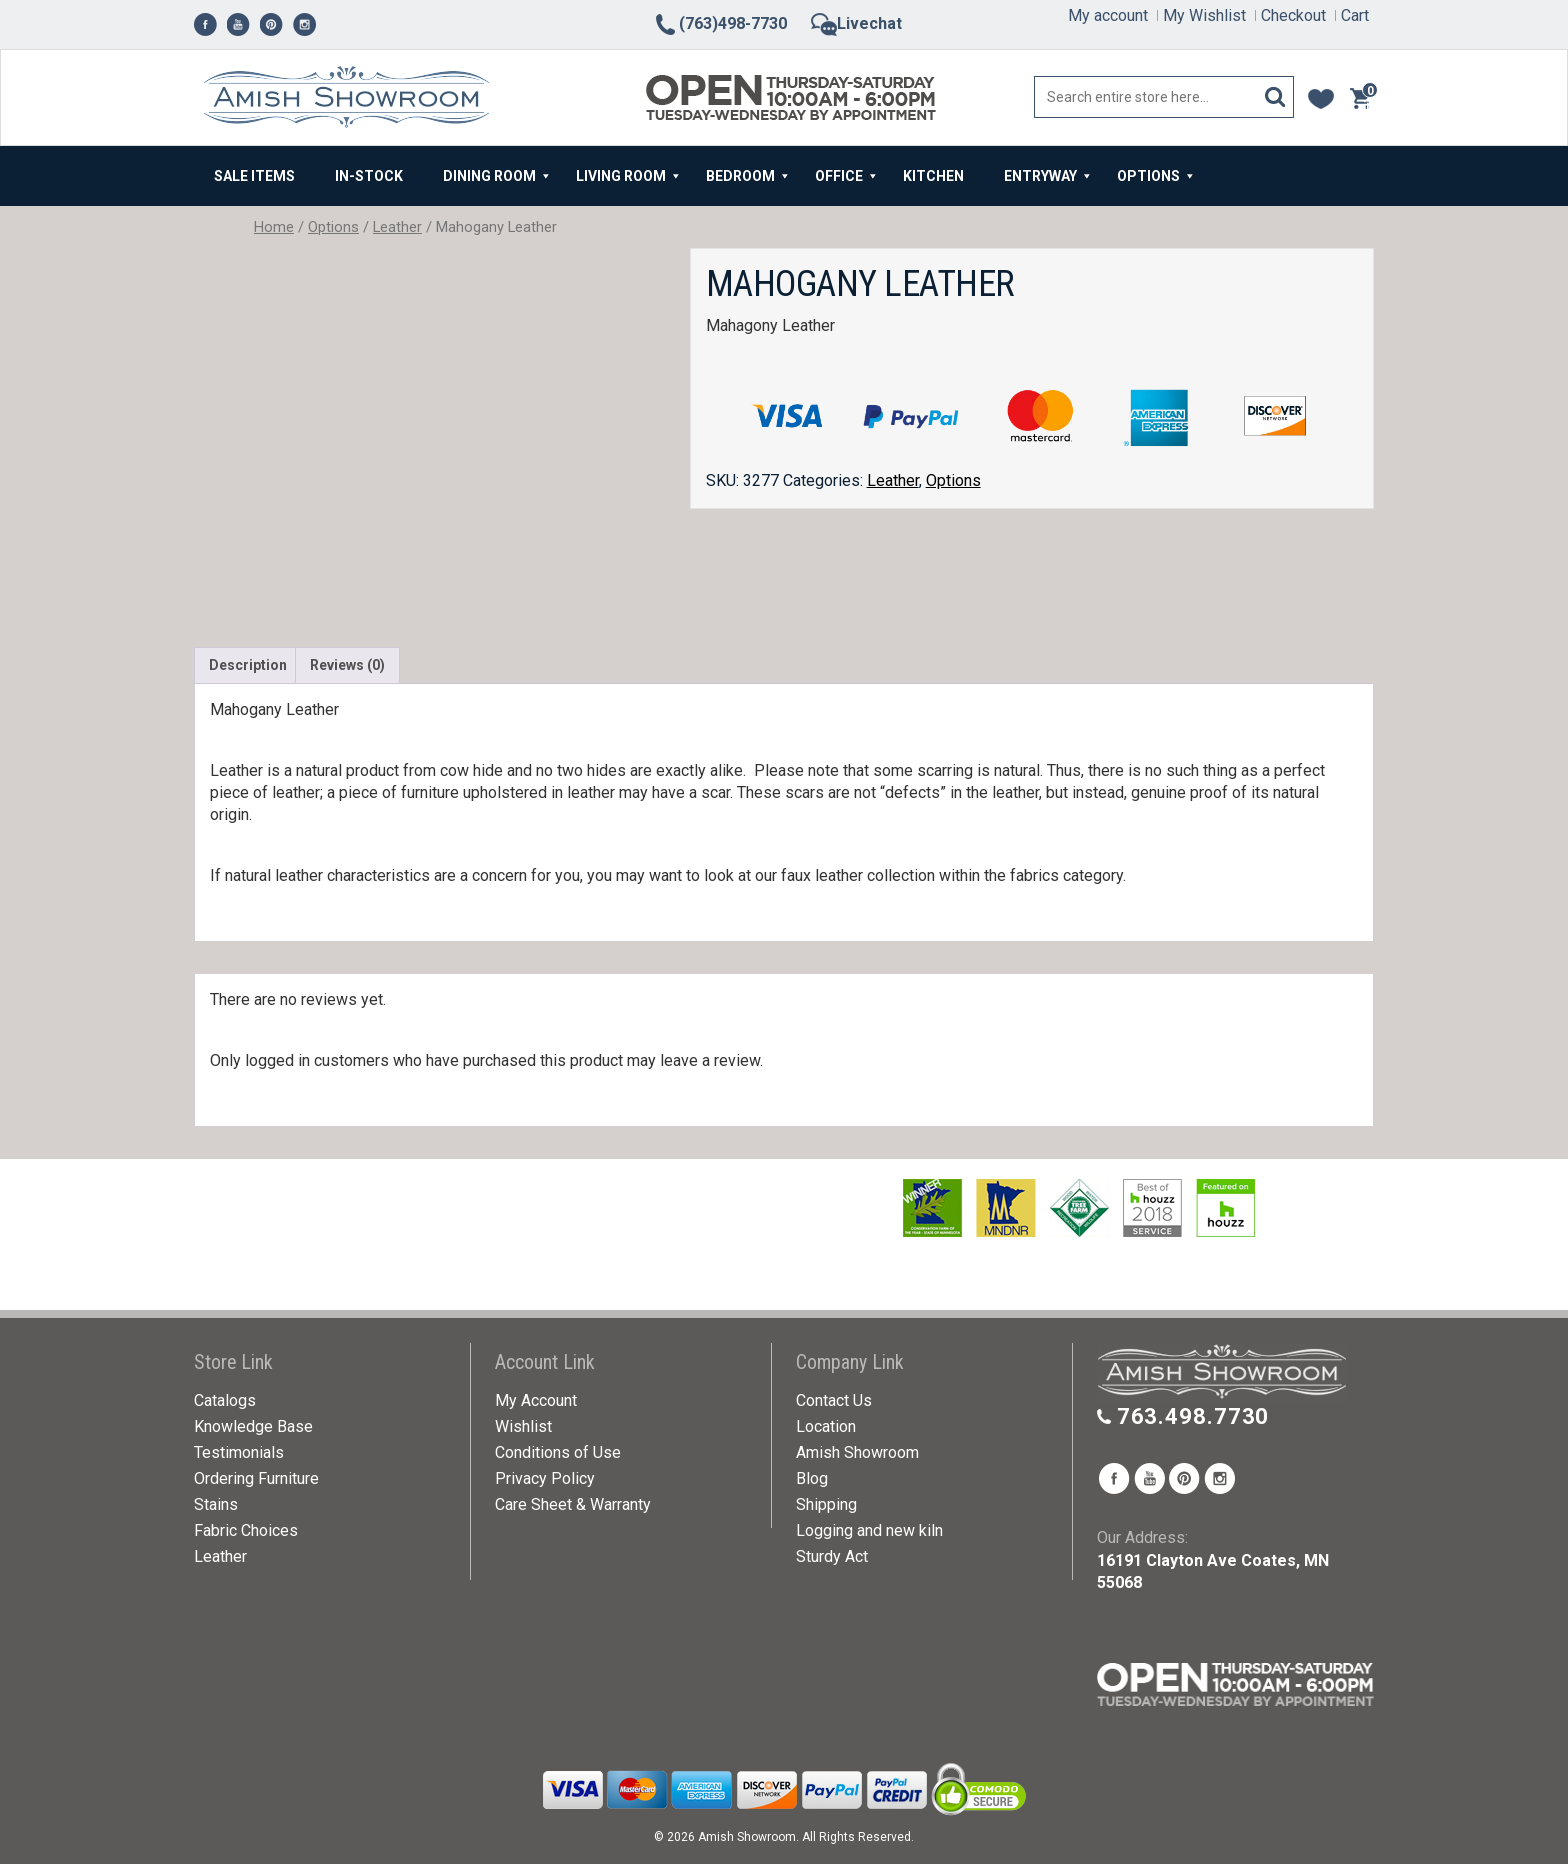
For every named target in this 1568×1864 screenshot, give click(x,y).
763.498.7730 (1193, 1416)
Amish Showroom (857, 1452)
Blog (812, 1478)
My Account (536, 1400)
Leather (397, 227)
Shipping (826, 1504)
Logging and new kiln (869, 1530)
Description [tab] (248, 665)
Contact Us (834, 1400)
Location (826, 1426)
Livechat (856, 23)
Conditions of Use (558, 1452)
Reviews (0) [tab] (347, 665)
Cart (1355, 15)
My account (1108, 15)
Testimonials (239, 1452)
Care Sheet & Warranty (573, 1504)
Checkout (1293, 15)
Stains (216, 1504)
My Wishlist (1204, 15)
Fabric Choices (246, 1530)
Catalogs (225, 1400)
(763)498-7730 (720, 23)
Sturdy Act (832, 1556)
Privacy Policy (545, 1478)
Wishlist (523, 1426)
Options (333, 227)
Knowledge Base (253, 1426)
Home (274, 227)
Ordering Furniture (256, 1478)
